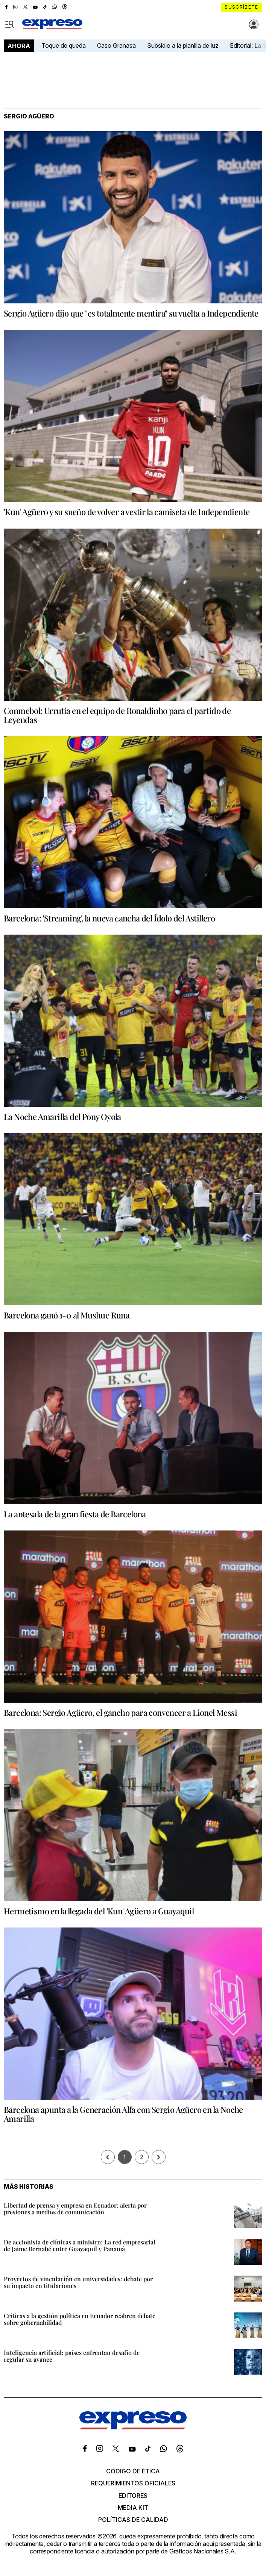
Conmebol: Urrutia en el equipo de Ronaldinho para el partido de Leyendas (117, 715)
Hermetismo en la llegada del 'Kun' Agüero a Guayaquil (99, 1911)
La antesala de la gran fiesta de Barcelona (75, 1514)
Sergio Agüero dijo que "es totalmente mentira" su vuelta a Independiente (131, 313)
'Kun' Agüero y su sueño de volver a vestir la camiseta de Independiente (126, 511)
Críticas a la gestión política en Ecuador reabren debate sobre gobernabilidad (79, 2319)
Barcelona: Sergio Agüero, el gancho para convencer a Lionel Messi (120, 1712)
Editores (133, 2495)
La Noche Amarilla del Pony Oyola (62, 1116)
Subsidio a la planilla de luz (183, 45)
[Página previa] (107, 2157)
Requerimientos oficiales (133, 2483)
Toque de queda (63, 45)
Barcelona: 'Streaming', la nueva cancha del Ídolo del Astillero (109, 918)
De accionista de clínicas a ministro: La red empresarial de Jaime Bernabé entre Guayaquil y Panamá (79, 2245)
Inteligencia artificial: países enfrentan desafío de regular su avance (72, 2356)
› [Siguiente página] (158, 2157)
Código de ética (133, 2471)
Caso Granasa (116, 45)
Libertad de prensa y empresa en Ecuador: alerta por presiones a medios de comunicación (75, 2208)
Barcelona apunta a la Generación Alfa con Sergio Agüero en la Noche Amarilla (123, 2114)
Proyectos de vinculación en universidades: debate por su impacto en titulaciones (78, 2282)
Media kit (133, 2507)
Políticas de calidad (133, 2519)
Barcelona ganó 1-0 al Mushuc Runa (66, 1315)
